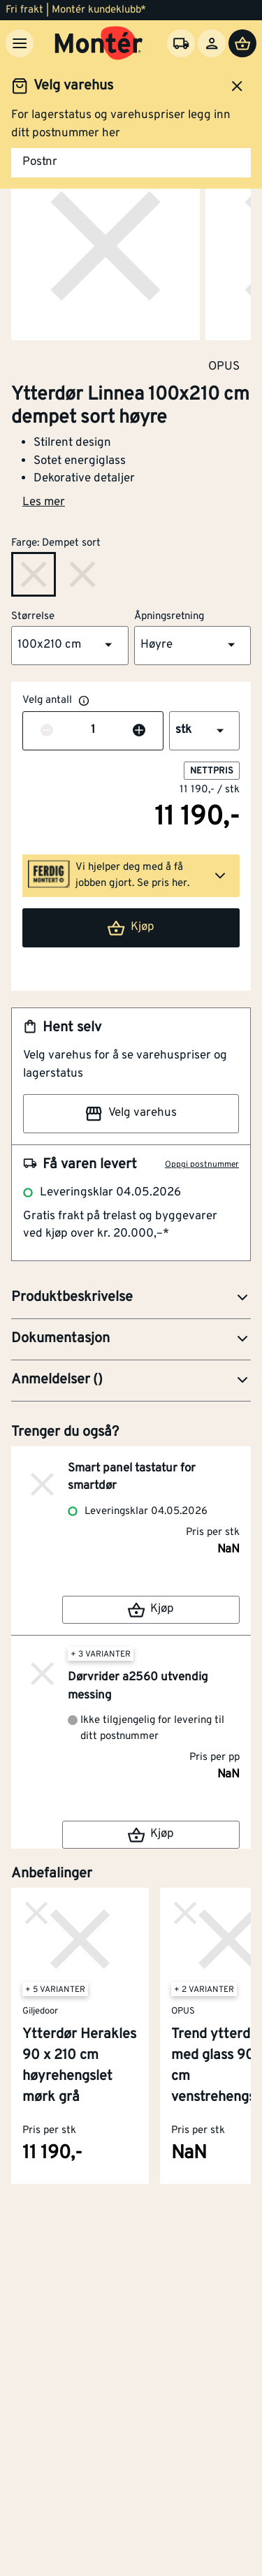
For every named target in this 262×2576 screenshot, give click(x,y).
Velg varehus (130, 1113)
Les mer (43, 502)
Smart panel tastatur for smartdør (132, 1477)
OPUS (224, 366)
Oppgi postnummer (202, 1164)
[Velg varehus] (181, 43)
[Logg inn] (212, 43)
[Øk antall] (139, 731)
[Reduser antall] (47, 731)
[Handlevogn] (242, 43)
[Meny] (20, 43)
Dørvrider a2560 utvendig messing (138, 1686)
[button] (70, 645)
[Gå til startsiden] (98, 43)
